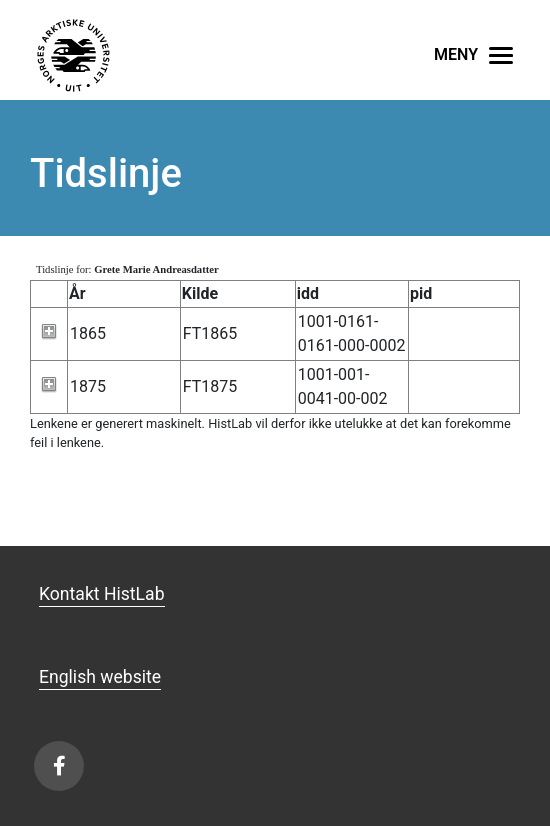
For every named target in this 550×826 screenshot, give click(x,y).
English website (100, 677)
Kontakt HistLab (102, 594)
